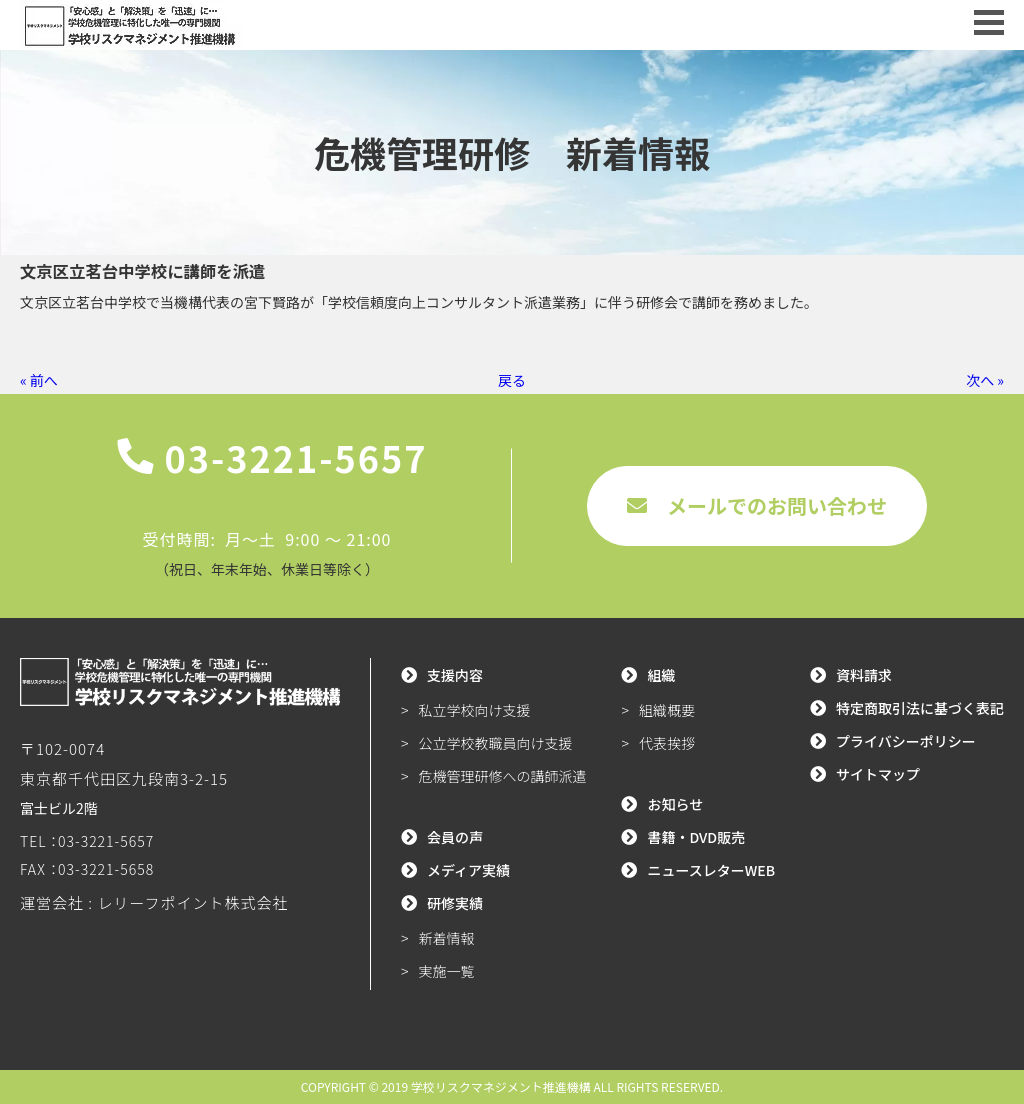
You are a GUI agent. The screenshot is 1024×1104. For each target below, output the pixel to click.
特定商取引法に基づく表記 (920, 708)
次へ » (985, 380)
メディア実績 (468, 870)
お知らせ (675, 804)
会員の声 (455, 837)
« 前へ (39, 380)
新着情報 (447, 938)
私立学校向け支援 (475, 710)
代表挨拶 (667, 743)
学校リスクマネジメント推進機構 (501, 1086)
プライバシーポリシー (906, 741)
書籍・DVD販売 (696, 837)
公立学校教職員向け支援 (496, 743)
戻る (512, 380)
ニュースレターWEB (711, 870)
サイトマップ (878, 774)
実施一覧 (447, 971)
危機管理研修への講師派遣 (503, 776)
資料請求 (864, 675)
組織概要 (667, 710)
